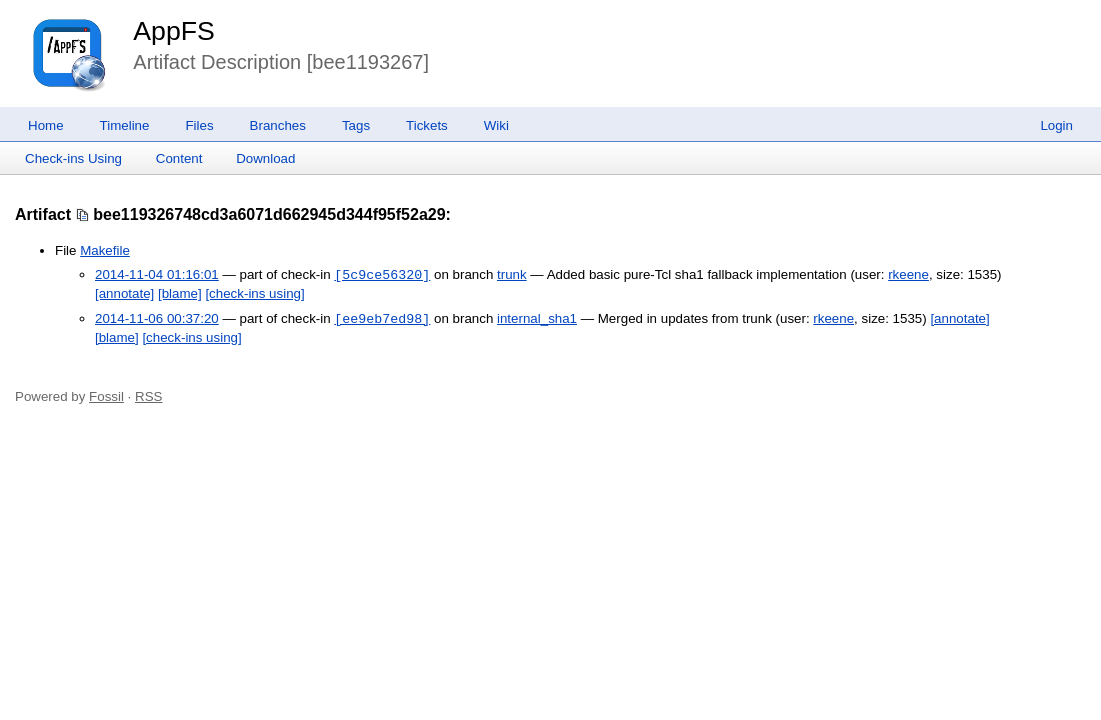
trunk (512, 275)
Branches (278, 125)
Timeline (125, 125)
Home (46, 125)
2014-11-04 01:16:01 (157, 275)
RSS (148, 396)
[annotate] (124, 293)
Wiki (496, 125)
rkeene (908, 275)
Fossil (106, 396)
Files (199, 125)
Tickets (427, 125)
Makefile (105, 250)
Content (179, 158)
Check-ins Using (73, 158)
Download (265, 158)
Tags (356, 125)
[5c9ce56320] (382, 275)
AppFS (174, 31)
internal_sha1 (537, 319)
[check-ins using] (254, 293)
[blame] (180, 293)
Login (1056, 125)
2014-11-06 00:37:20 (157, 319)
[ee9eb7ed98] (382, 319)
